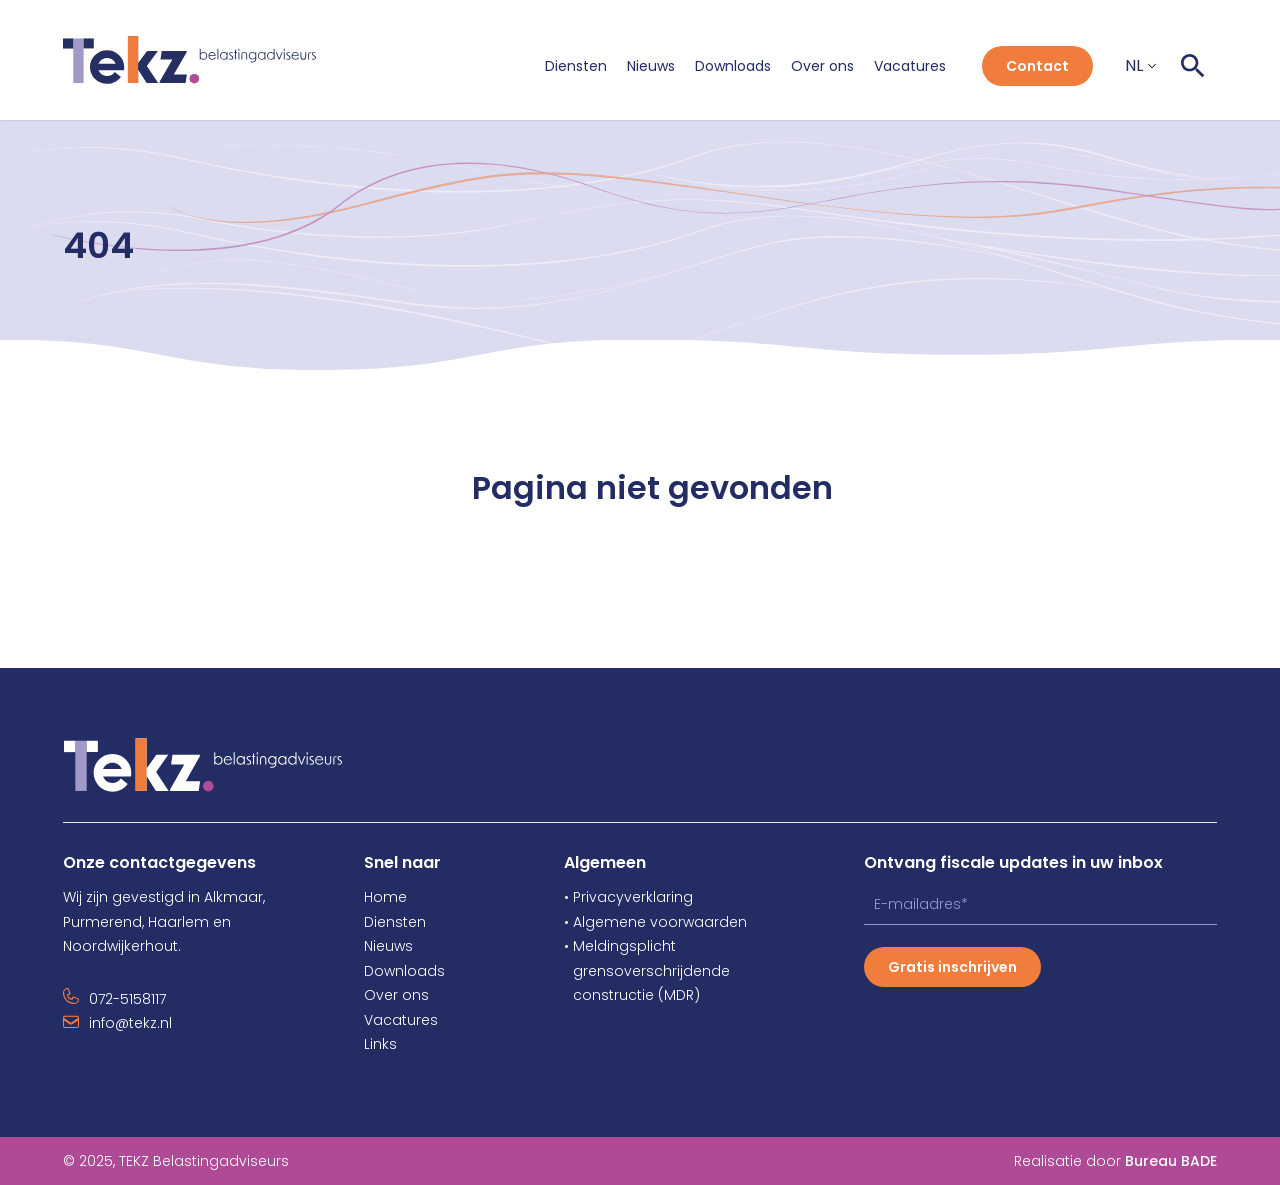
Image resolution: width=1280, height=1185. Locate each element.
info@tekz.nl (130, 1023)
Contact (1037, 66)
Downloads (733, 66)
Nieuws (651, 66)
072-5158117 (127, 999)
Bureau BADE (1171, 1161)
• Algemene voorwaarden (655, 922)
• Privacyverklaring (628, 897)
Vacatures (910, 66)
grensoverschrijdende (647, 971)
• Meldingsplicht (620, 946)
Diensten (576, 66)
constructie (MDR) (632, 995)
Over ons (822, 66)
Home (385, 897)
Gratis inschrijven (952, 967)
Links (380, 1044)
